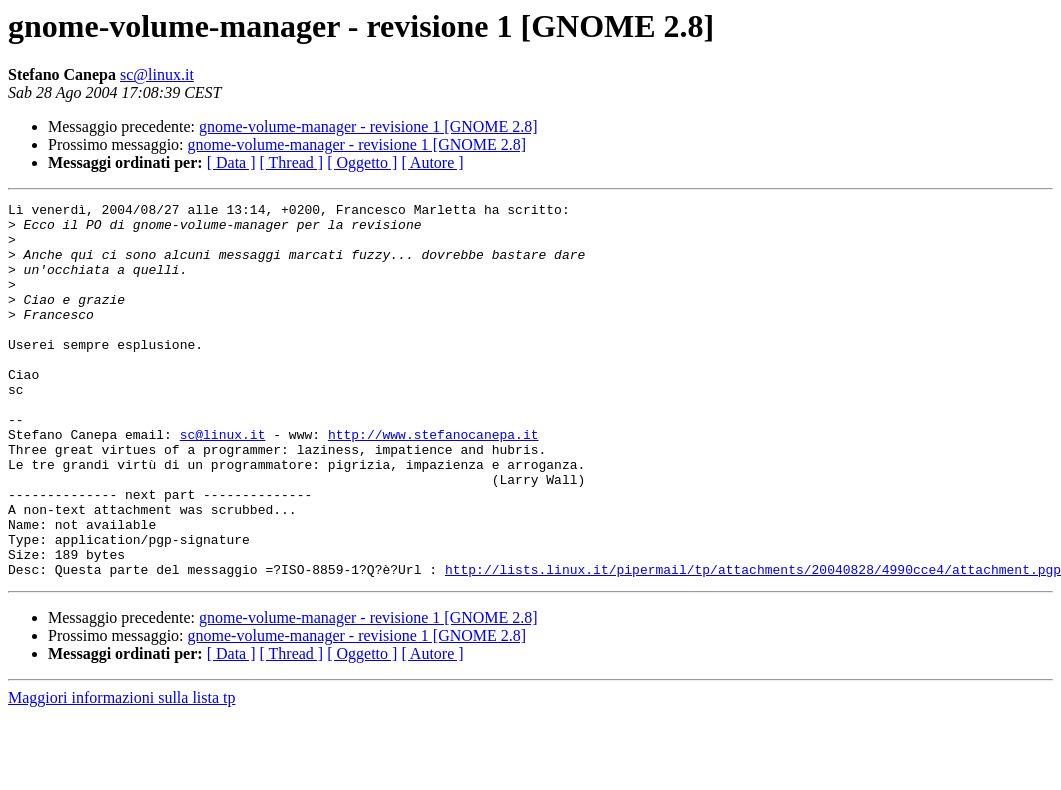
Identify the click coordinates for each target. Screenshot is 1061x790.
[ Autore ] (432, 162)
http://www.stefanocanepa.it (433, 482)
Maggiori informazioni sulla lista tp (122, 772)
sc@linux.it (157, 74)
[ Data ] (231, 162)
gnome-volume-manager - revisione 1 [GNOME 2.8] (368, 126)
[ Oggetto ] (362, 162)
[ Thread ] (292, 162)
